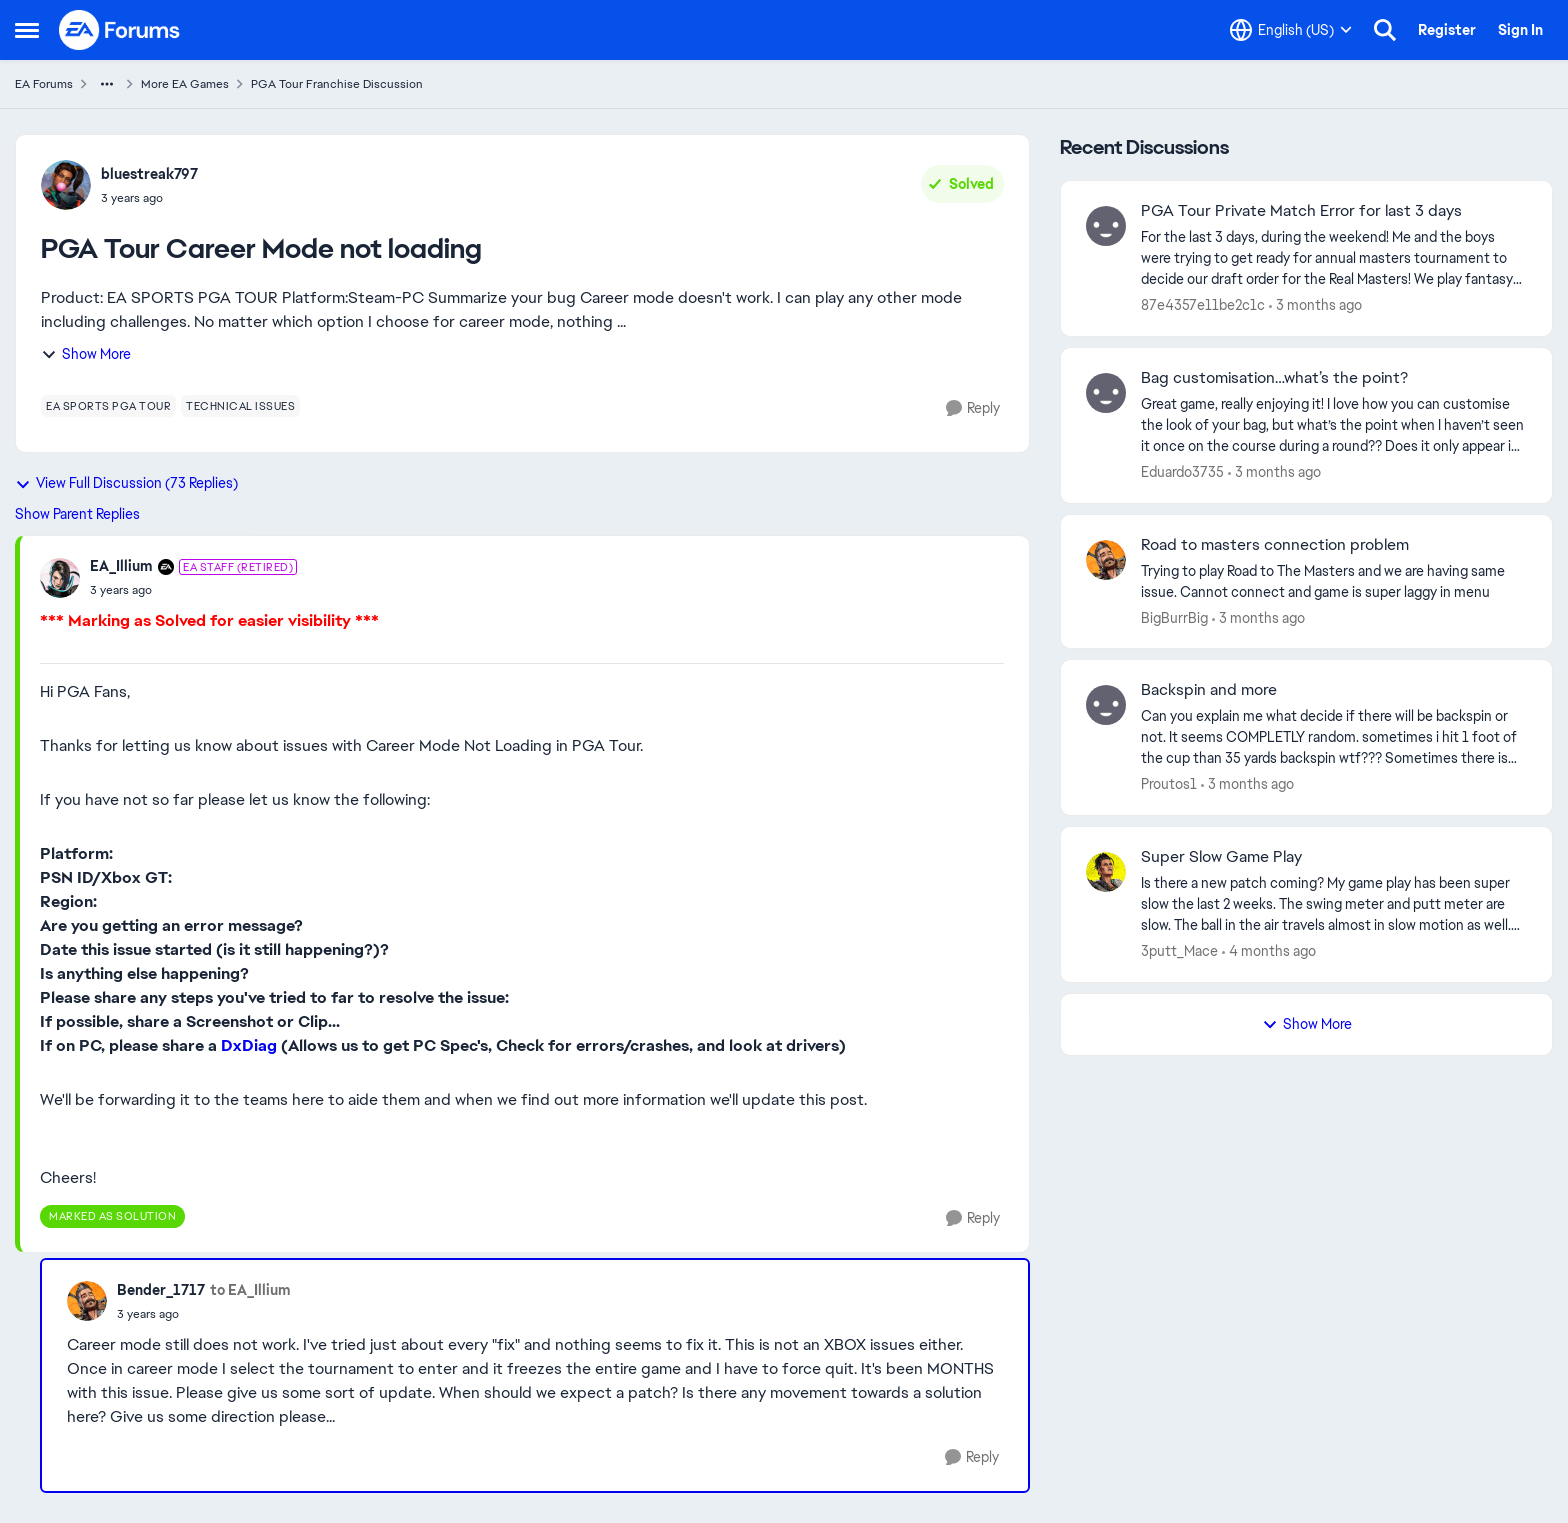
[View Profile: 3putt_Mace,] (1106, 872)
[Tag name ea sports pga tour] (108, 406)
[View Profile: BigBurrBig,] (1106, 560)
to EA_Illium (250, 1290)
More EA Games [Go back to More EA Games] (185, 84)
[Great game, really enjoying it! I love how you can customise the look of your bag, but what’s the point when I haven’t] (1334, 425)
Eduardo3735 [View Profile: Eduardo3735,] (1182, 472)
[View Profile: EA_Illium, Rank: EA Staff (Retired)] (60, 578)
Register (1447, 30)
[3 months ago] (1315, 305)
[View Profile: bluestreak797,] (66, 185)
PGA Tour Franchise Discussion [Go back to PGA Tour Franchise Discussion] (337, 84)
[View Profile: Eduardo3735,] (1106, 393)
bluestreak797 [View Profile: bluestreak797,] (149, 174)
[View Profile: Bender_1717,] (87, 1301)
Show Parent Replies (77, 514)
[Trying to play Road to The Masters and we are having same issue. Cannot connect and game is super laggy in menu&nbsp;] (1334, 581)
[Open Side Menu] (27, 30)
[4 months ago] (1269, 951)
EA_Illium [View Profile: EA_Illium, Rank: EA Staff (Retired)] (121, 566)
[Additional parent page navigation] (107, 84)
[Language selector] (1291, 30)
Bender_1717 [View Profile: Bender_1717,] (161, 1290)
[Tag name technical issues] (240, 406)
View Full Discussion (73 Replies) (126, 483)
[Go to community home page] (120, 30)
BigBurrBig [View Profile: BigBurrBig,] (1174, 617)
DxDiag (249, 1045)
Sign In (1520, 30)
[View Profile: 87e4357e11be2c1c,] (1106, 226)
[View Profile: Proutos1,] (1106, 705)
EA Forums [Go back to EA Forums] (44, 84)
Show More (86, 354)
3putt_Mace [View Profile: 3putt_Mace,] (1179, 951)
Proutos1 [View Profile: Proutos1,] (1169, 784)
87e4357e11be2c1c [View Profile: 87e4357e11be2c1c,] (1203, 305)
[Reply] (973, 408)
